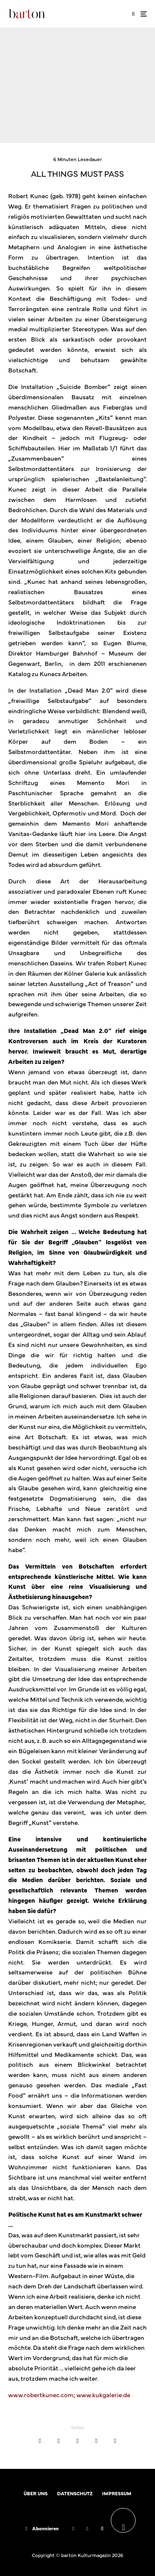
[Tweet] (58, 2441)
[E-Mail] (96, 2441)
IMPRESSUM (116, 2493)
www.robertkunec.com (41, 2394)
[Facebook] (73, 2528)
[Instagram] (87, 2528)
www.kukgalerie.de (103, 2394)
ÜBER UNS (36, 2493)
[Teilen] (40, 2441)
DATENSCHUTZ (75, 2493)
